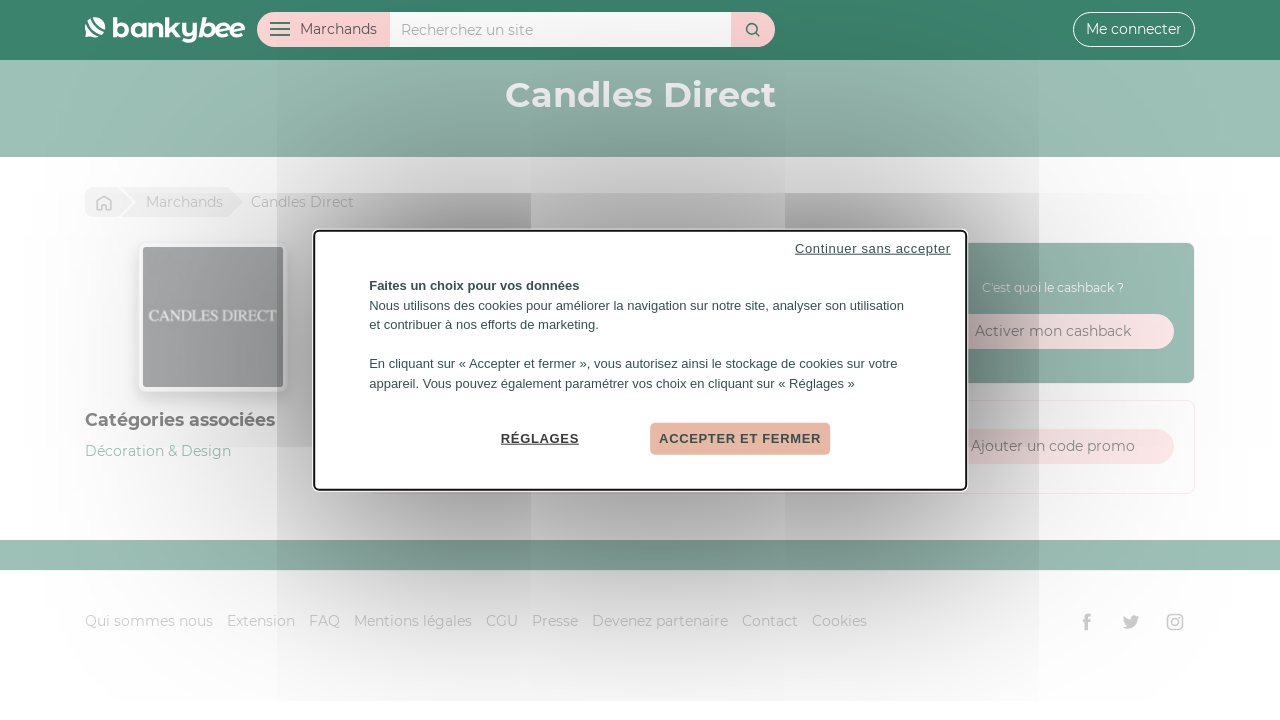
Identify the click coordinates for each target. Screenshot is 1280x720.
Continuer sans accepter (873, 248)
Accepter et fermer (740, 438)
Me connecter (1134, 29)
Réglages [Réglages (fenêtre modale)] (540, 438)
